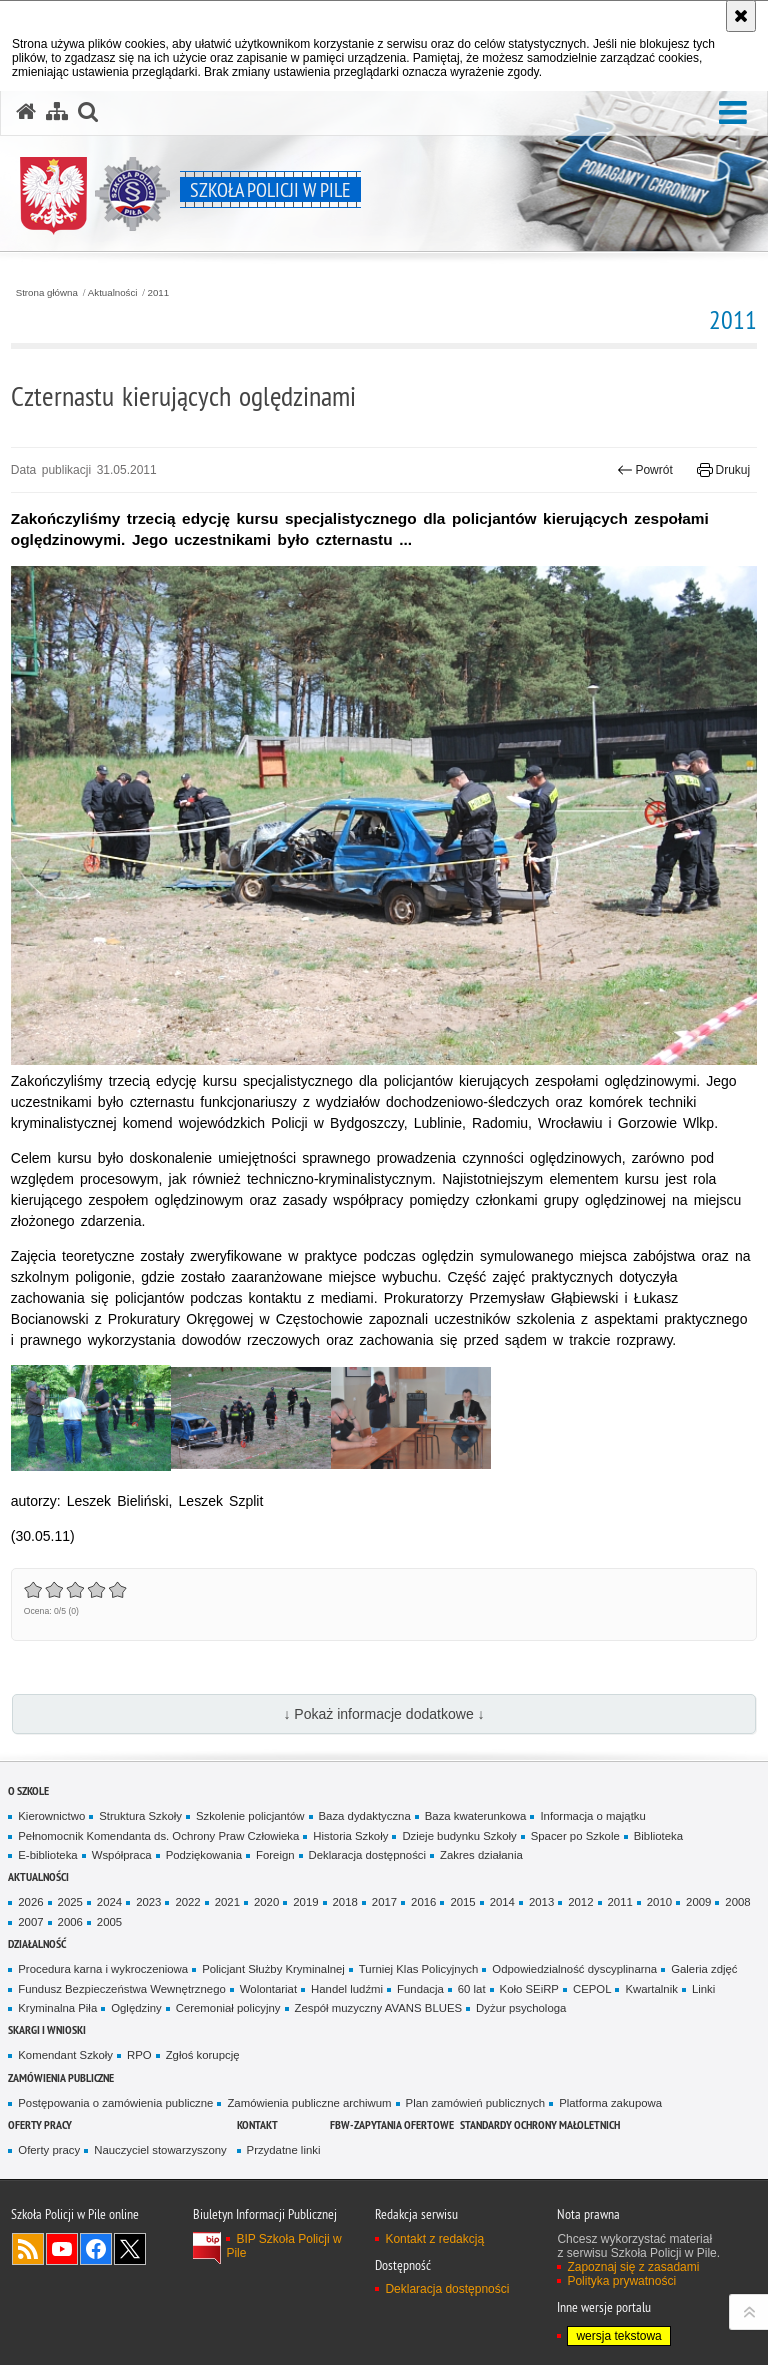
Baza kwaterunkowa (476, 1816)
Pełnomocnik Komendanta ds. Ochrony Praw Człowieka (158, 1836)
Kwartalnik (651, 1989)
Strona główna (47, 293)
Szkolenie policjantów (250, 1816)
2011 (159, 293)
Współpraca (122, 1855)
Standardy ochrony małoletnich (540, 2124)
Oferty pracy (40, 2124)
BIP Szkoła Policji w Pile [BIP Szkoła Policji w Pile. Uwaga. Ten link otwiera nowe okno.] (283, 2246)
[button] (733, 113)
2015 (462, 1902)
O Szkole (28, 1790)
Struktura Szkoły (140, 1816)
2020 (266, 1902)
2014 (502, 1902)
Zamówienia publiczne (61, 2077)
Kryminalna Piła (57, 2008)
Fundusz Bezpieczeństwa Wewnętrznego (122, 1989)
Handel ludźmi (347, 1989)
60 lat (472, 1989)
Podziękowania (204, 1855)
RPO (139, 2055)
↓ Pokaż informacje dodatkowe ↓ (383, 1714)
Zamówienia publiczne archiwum (309, 2103)
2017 (384, 1902)
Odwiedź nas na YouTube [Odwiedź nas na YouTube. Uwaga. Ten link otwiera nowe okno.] (62, 2249)
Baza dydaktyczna (365, 1816)
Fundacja (420, 1989)
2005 (109, 1922)
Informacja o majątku (592, 1816)
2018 (345, 1902)
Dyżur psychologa (521, 2008)
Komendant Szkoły (65, 2055)
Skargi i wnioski (47, 2029)
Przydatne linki (284, 2150)
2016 (423, 1902)
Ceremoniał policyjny (228, 2008)
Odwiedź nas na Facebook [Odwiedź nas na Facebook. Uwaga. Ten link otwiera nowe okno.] (96, 2249)
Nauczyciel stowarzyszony (160, 2150)
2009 (698, 1902)
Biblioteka (658, 1836)
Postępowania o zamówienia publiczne (115, 2103)
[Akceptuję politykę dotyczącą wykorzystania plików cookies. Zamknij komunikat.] (741, 16)
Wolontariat (268, 1989)
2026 (30, 1902)
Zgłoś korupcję (203, 2055)
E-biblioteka (47, 1855)
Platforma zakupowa (610, 2103)
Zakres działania (481, 1855)
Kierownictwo (51, 1816)
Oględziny (136, 2008)
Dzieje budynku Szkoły (459, 1836)
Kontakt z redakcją (434, 2239)
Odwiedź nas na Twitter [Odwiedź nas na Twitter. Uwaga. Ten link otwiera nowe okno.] (130, 2249)
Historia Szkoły (350, 1836)
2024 (109, 1902)
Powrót (645, 470)
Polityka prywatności (621, 2281)
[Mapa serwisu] (57, 112)
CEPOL (592, 1989)
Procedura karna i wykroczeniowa (103, 1969)
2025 (70, 1902)
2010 (659, 1902)
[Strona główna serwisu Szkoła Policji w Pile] (26, 112)
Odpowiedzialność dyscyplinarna (574, 1969)
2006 (70, 1922)
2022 (187, 1902)
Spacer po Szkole (575, 1836)
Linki (703, 1989)
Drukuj (723, 470)
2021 (227, 1902)
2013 (541, 1902)
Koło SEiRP (529, 1989)
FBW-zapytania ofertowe (392, 2124)
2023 (148, 1902)
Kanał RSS (28, 2249)
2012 (580, 1902)
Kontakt (257, 2124)
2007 (30, 1922)
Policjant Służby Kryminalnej (273, 1969)
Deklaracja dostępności (367, 1855)
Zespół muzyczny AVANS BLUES (379, 2008)
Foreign (275, 1855)
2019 (305, 1902)
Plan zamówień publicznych (476, 2103)
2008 (737, 1902)
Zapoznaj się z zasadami (633, 2267)
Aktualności (113, 293)
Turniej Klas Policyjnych (419, 1969)
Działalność (37, 1943)
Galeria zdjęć (704, 1969)
